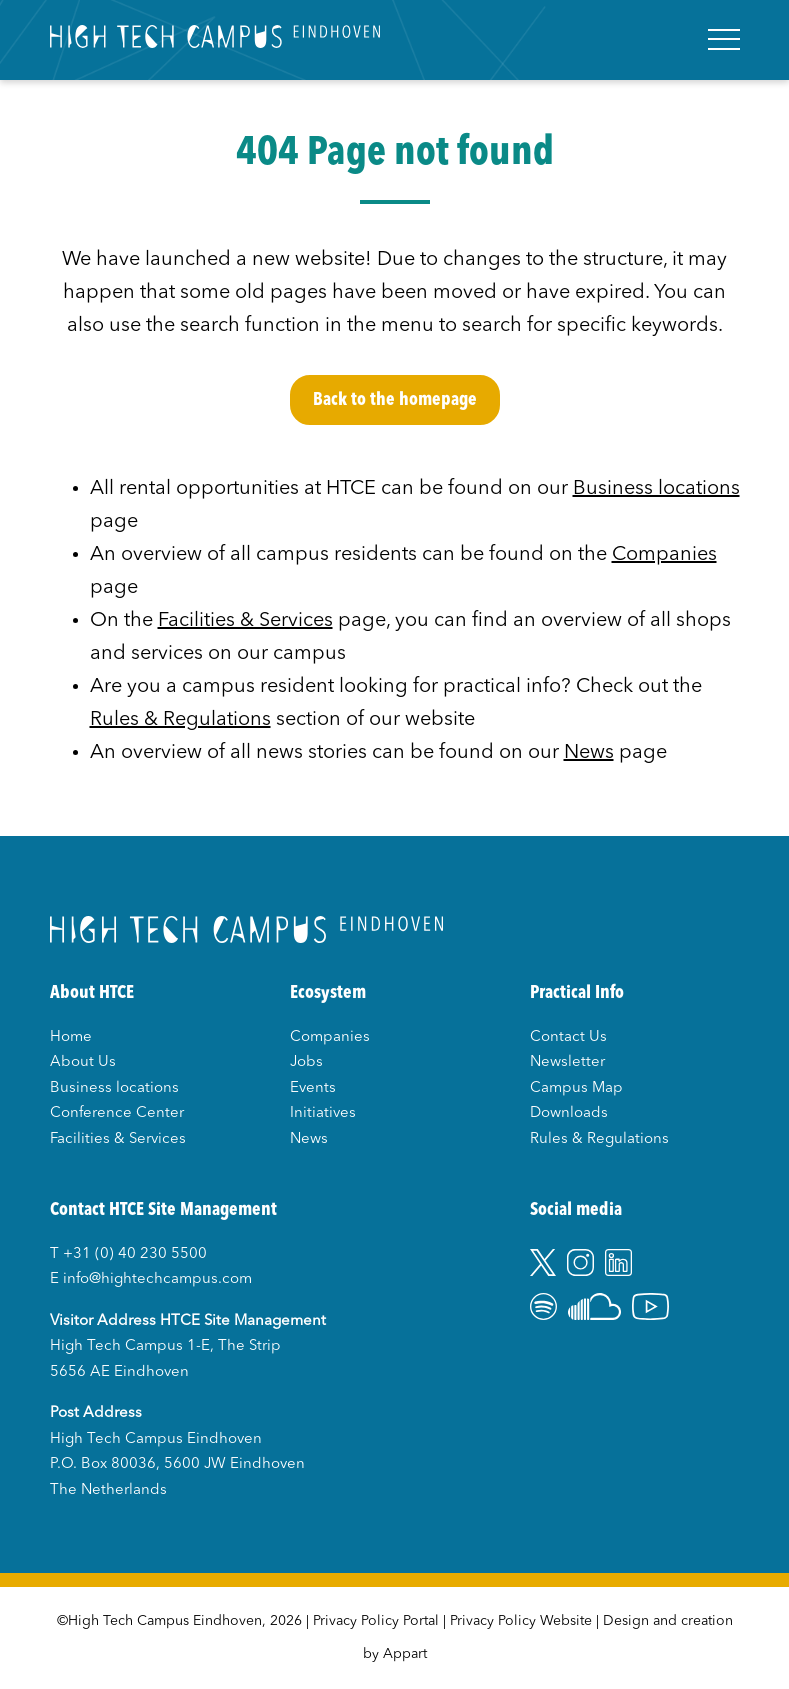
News (589, 753)
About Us (83, 1062)
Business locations (656, 489)
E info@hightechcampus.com (151, 1279)
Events (313, 1088)
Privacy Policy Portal (376, 1621)
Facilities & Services (245, 621)
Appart (405, 1654)
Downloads (569, 1113)
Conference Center (117, 1113)
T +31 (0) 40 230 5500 (128, 1254)
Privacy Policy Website (521, 1621)
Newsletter (567, 1062)
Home (71, 1037)
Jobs (306, 1062)
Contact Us (568, 1037)
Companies (664, 555)
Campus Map (576, 1088)
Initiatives (323, 1113)
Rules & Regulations (180, 720)
